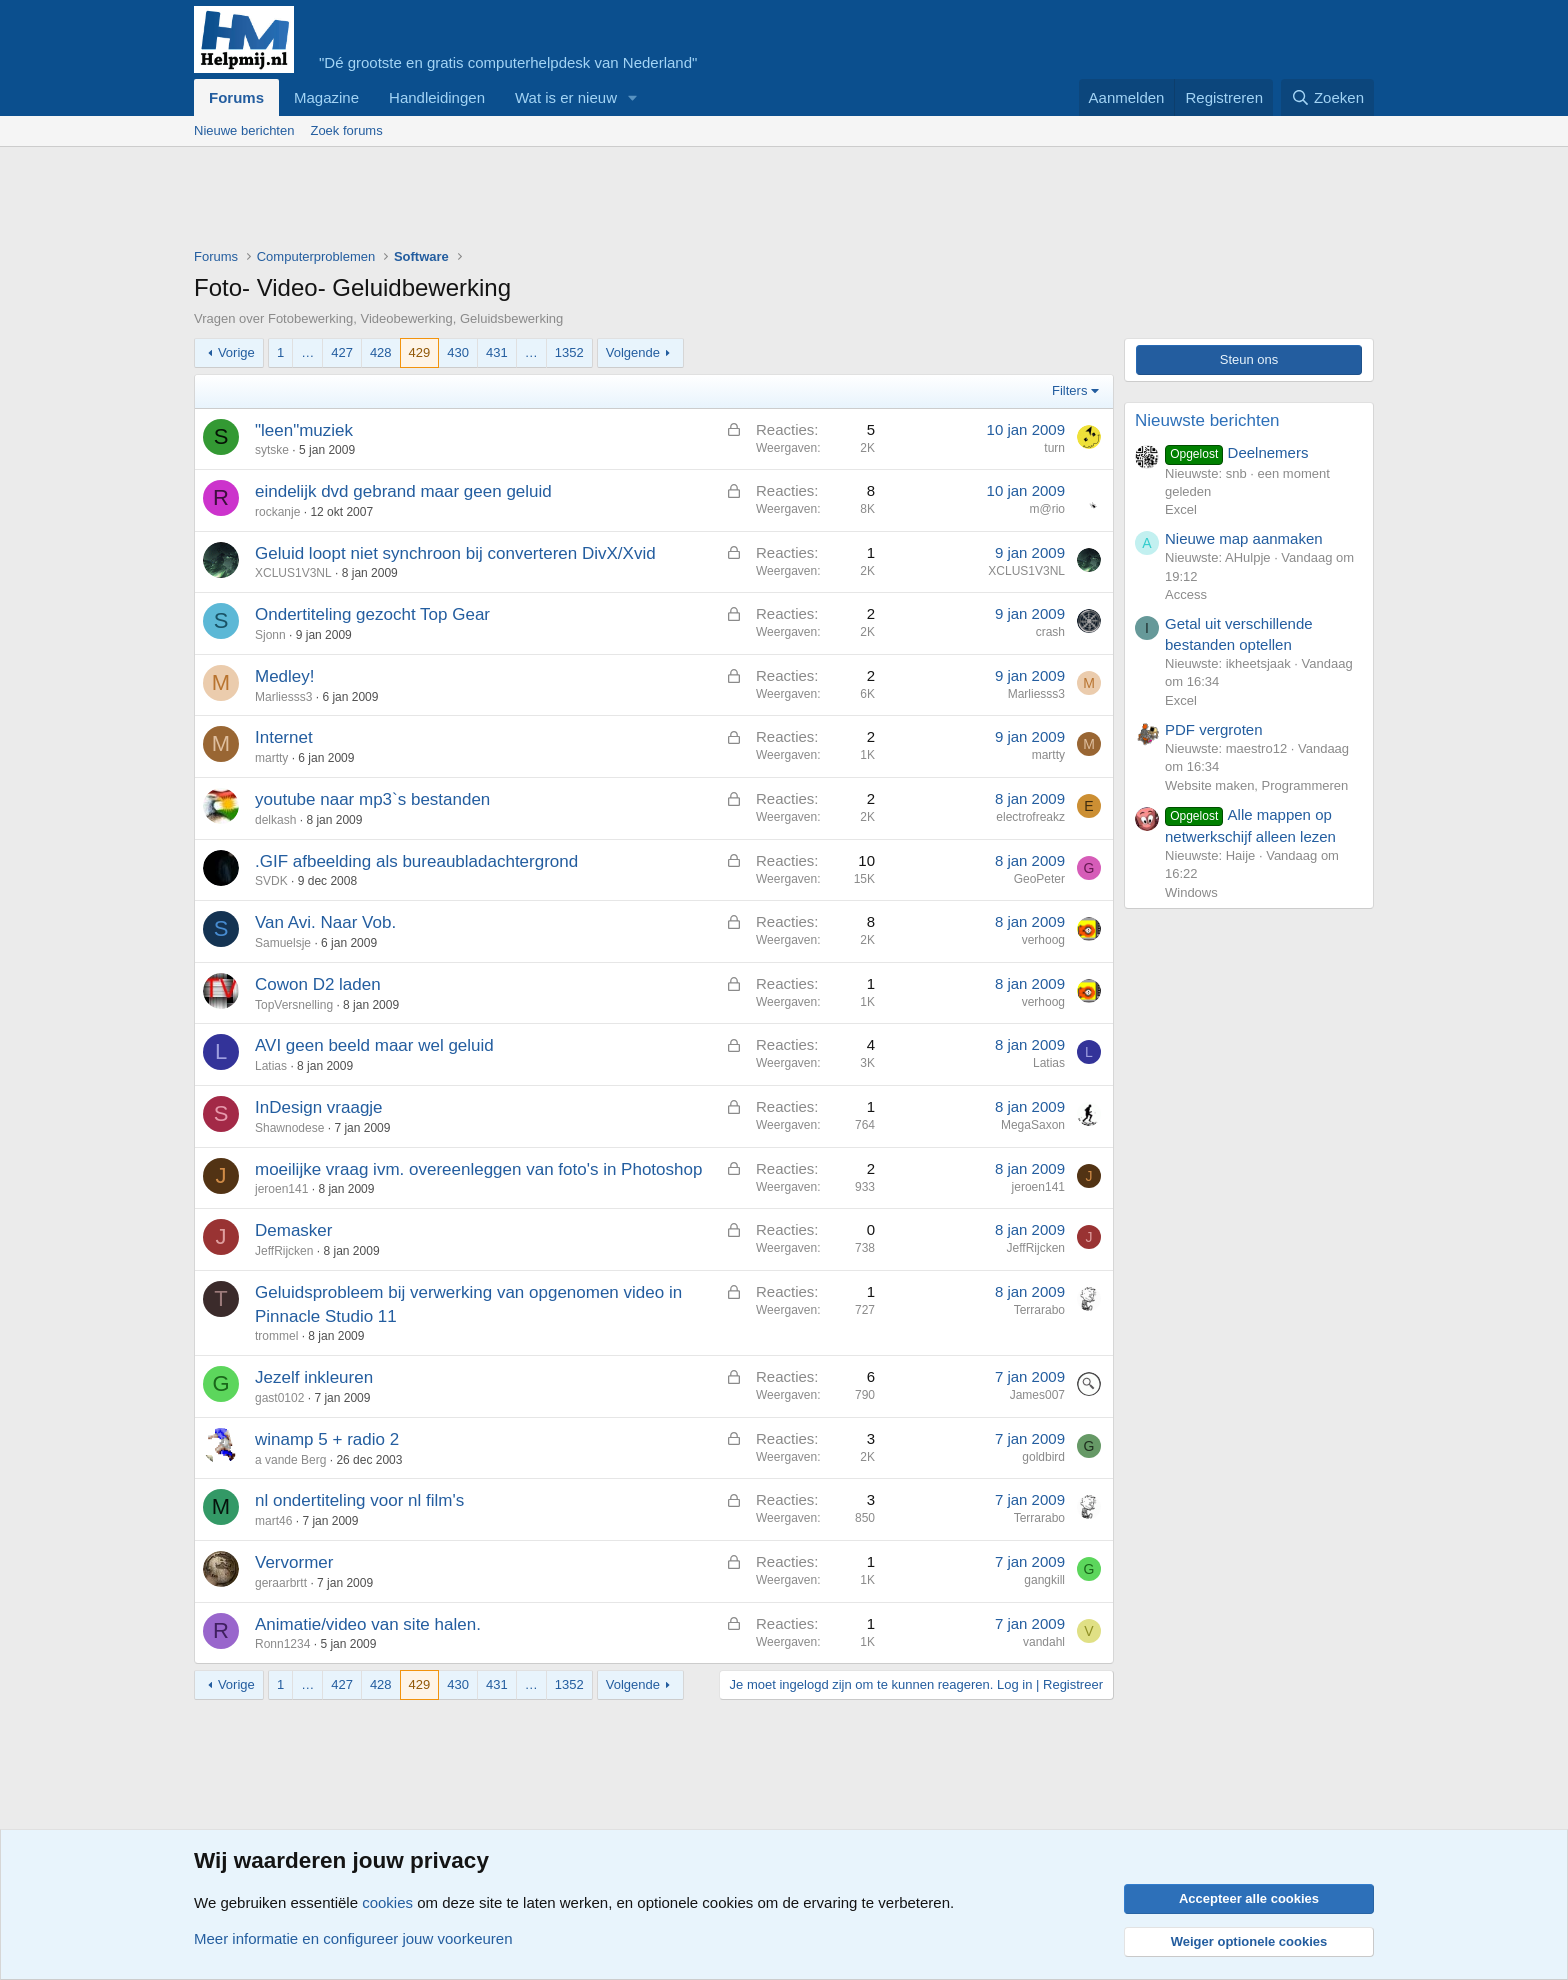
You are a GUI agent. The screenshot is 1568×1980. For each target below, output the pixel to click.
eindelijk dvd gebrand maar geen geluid (403, 491)
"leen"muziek (304, 430)
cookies (387, 1902)
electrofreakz (1030, 817)
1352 (569, 352)
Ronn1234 (282, 1644)
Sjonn (270, 635)
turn (1054, 448)
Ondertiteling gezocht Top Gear (372, 614)
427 (342, 352)
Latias (271, 1066)
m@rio (1047, 509)
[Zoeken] (1328, 97)
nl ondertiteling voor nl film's (359, 1500)
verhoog (1043, 940)
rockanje (277, 512)
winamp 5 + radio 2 (327, 1439)
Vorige (236, 352)
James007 (1037, 1395)
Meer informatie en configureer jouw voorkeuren (353, 1938)
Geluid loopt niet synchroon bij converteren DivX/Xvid (455, 553)
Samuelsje (283, 943)
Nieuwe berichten (244, 130)
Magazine (326, 97)
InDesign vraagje (319, 1107)
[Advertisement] (558, 202)
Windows (1191, 892)
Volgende (633, 352)
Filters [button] (1069, 390)
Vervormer (294, 1562)
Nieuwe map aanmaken (1244, 538)
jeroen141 (281, 1189)
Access (1186, 594)
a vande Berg (290, 1460)
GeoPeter (1039, 879)
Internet (284, 737)
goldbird (1043, 1457)
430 (458, 352)
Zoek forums (346, 130)
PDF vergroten (1214, 729)
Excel (1181, 509)
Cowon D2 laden (318, 984)
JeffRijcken (284, 1251)
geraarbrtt (281, 1583)
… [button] (307, 352)
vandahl (1044, 1642)
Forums (236, 97)
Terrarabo (1039, 1310)
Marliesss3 (283, 697)
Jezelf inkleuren (314, 1377)
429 (420, 352)
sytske (272, 450)
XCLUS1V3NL (293, 573)
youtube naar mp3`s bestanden (372, 799)
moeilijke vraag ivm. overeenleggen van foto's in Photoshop (478, 1169)
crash (1050, 632)
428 (381, 352)
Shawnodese (289, 1128)
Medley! (285, 676)
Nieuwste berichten (1207, 420)
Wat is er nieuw (566, 97)
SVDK (271, 881)
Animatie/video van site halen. (368, 1624)
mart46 (273, 1521)
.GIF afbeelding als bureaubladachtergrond (416, 861)
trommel (276, 1336)
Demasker (293, 1230)
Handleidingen (437, 97)
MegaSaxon (1033, 1125)
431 (497, 352)
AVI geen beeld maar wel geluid (374, 1045)
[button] (633, 97)
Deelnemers (1236, 452)
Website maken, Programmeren (1256, 785)
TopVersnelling (294, 1005)
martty (271, 758)
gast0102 (279, 1398)
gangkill (1044, 1580)
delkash (275, 820)
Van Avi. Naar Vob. (325, 922)
